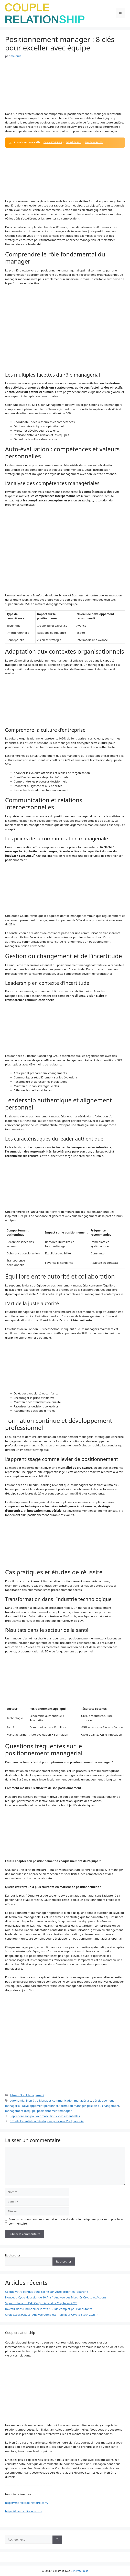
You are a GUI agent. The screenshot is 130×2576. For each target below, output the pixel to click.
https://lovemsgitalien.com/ (23, 2511)
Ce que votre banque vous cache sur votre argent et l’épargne (46, 2292)
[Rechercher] (57, 2540)
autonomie (17, 2100)
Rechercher (12, 2255)
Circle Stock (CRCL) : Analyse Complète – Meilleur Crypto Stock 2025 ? (51, 2315)
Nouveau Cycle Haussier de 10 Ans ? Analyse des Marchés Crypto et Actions (55, 2297)
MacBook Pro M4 (94, 142)
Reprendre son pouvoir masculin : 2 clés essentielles (45, 2116)
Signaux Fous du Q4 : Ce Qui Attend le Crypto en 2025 (41, 2303)
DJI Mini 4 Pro (73, 142)
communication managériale (71, 2100)
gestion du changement (103, 2106)
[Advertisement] (65, 88)
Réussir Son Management (27, 2095)
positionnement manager (54, 2111)
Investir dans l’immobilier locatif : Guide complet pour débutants (48, 2309)
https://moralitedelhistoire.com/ (26, 2503)
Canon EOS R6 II (53, 142)
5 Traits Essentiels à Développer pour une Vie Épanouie (46, 2121)
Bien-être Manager (38, 2100)
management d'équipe (20, 2111)
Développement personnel (40, 2106)
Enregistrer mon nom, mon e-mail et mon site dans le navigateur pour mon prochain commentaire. (66, 2221)
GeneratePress (79, 2570)
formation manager (72, 2106)
